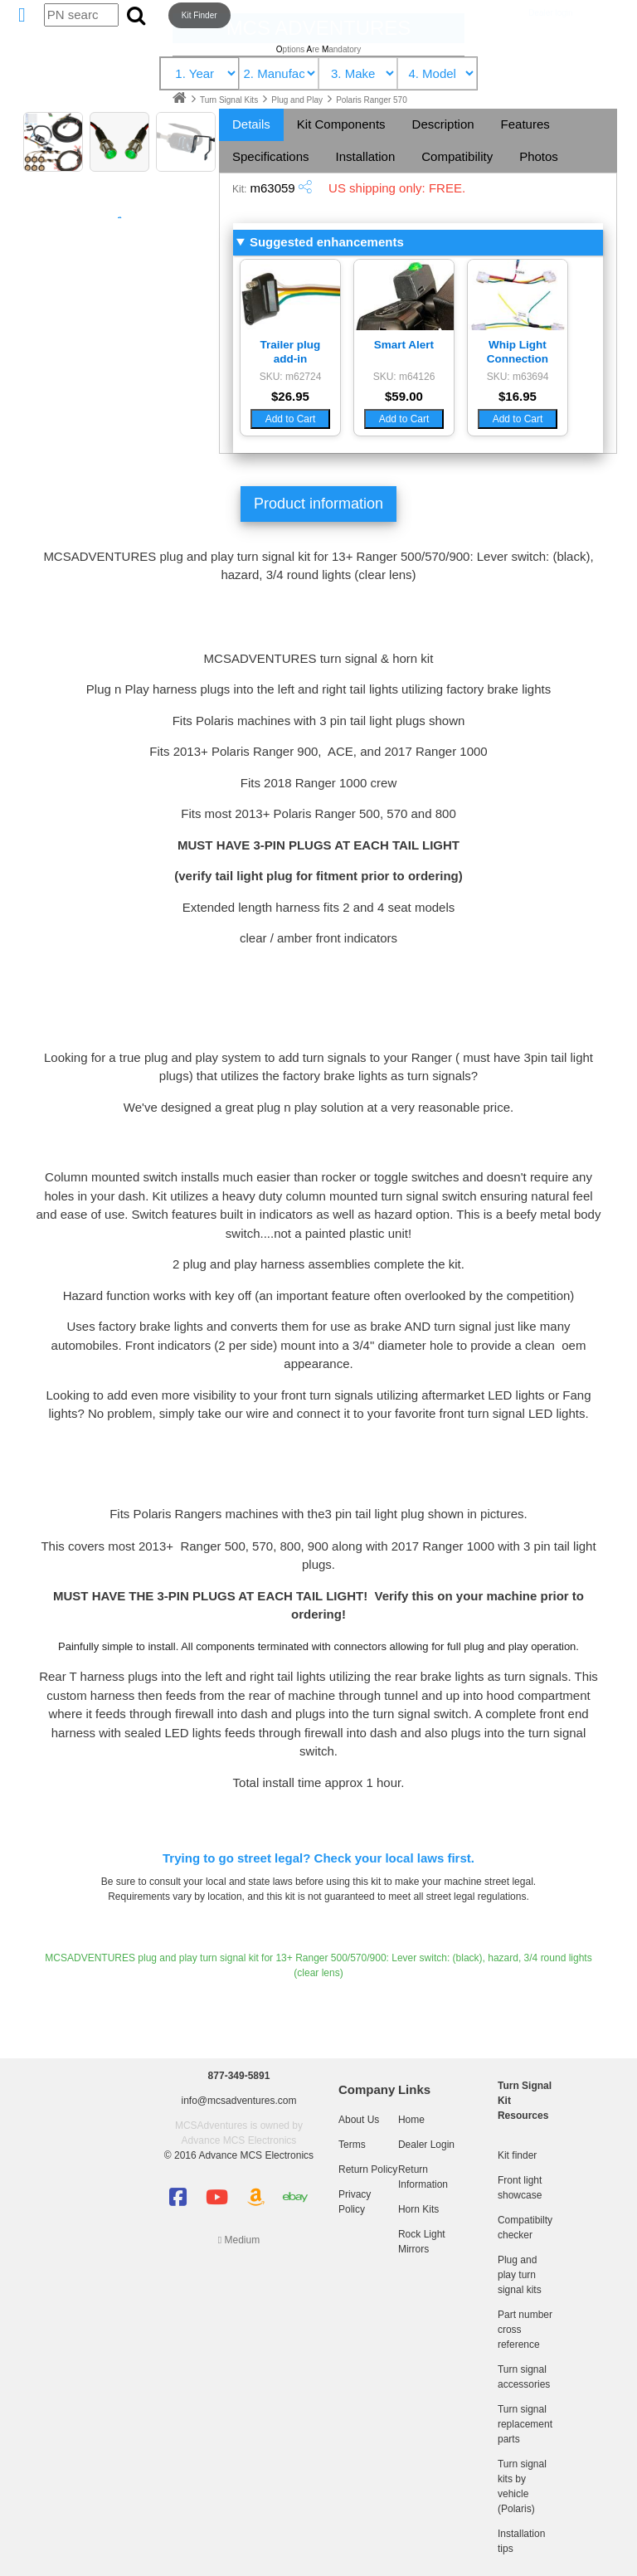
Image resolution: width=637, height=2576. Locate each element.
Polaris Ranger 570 (371, 100)
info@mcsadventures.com (239, 2100)
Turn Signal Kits (230, 100)
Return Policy (367, 2169)
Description (443, 124)
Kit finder (517, 2155)
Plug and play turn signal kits (520, 2275)
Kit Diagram (119, 217)
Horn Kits (418, 2209)
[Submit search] (136, 15)
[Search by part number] (81, 15)
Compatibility (457, 156)
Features (525, 124)
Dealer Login (426, 2144)
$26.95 (290, 396)
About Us (358, 2120)
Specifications (270, 156)
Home (411, 2120)
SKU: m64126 (404, 376)
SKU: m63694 (518, 376)
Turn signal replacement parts (525, 2424)
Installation (366, 156)
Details (251, 124)
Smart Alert (404, 344)
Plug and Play (298, 100)
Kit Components (341, 124)
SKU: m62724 (291, 376)
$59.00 (404, 396)
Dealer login (550, 12)
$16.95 (517, 396)
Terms (352, 2144)
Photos (538, 156)
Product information (318, 503)
